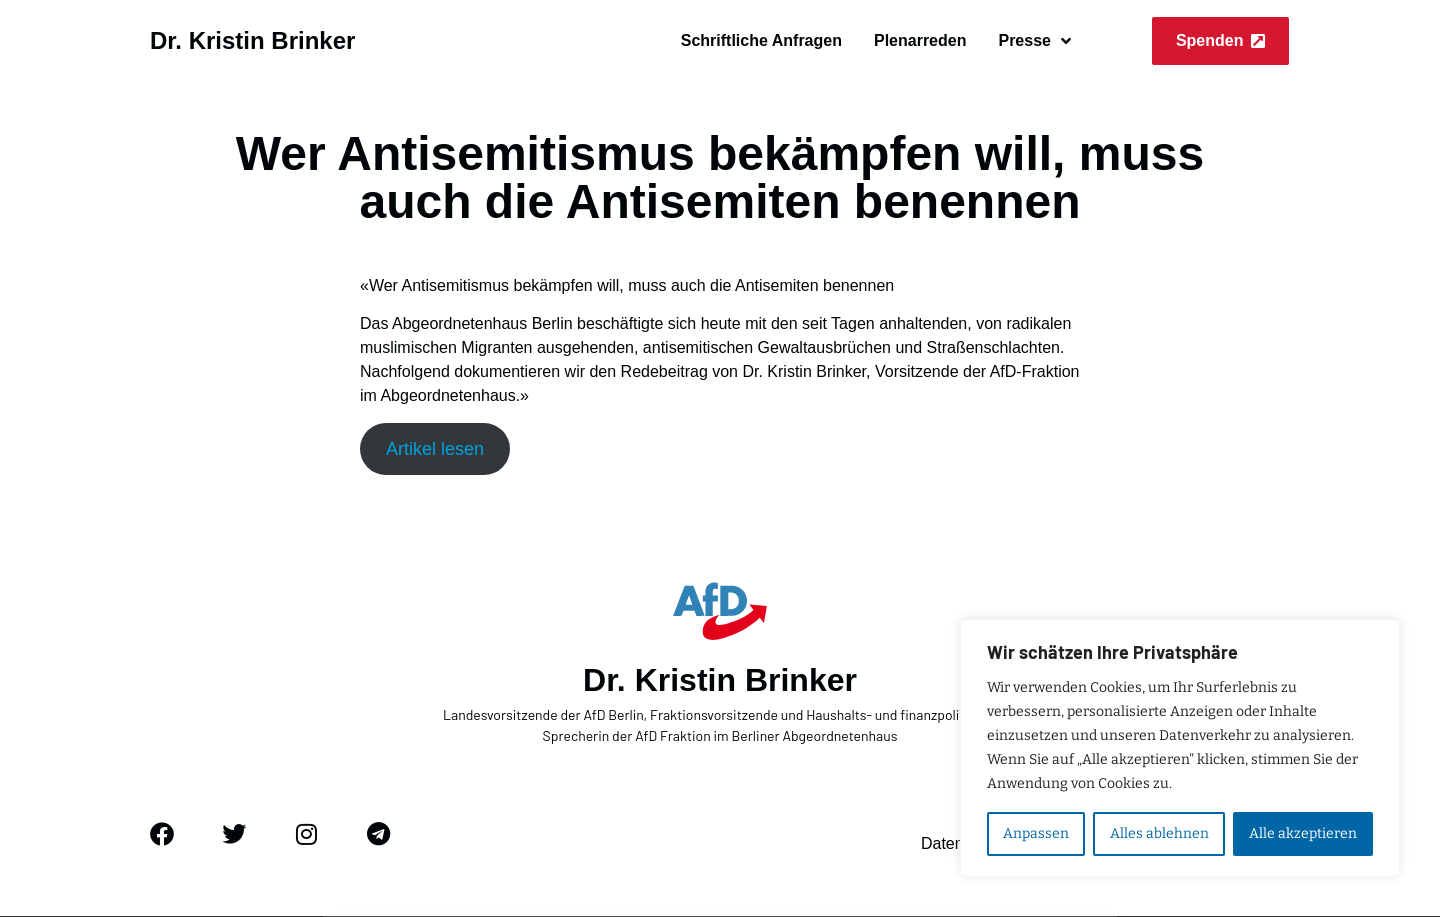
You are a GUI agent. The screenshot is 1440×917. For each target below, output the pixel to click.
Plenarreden (920, 40)
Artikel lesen (435, 449)
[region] (1180, 748)
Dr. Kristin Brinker (252, 40)
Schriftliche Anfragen (761, 40)
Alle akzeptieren (1303, 833)
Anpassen (1036, 833)
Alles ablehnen (1158, 833)
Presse (1034, 41)
